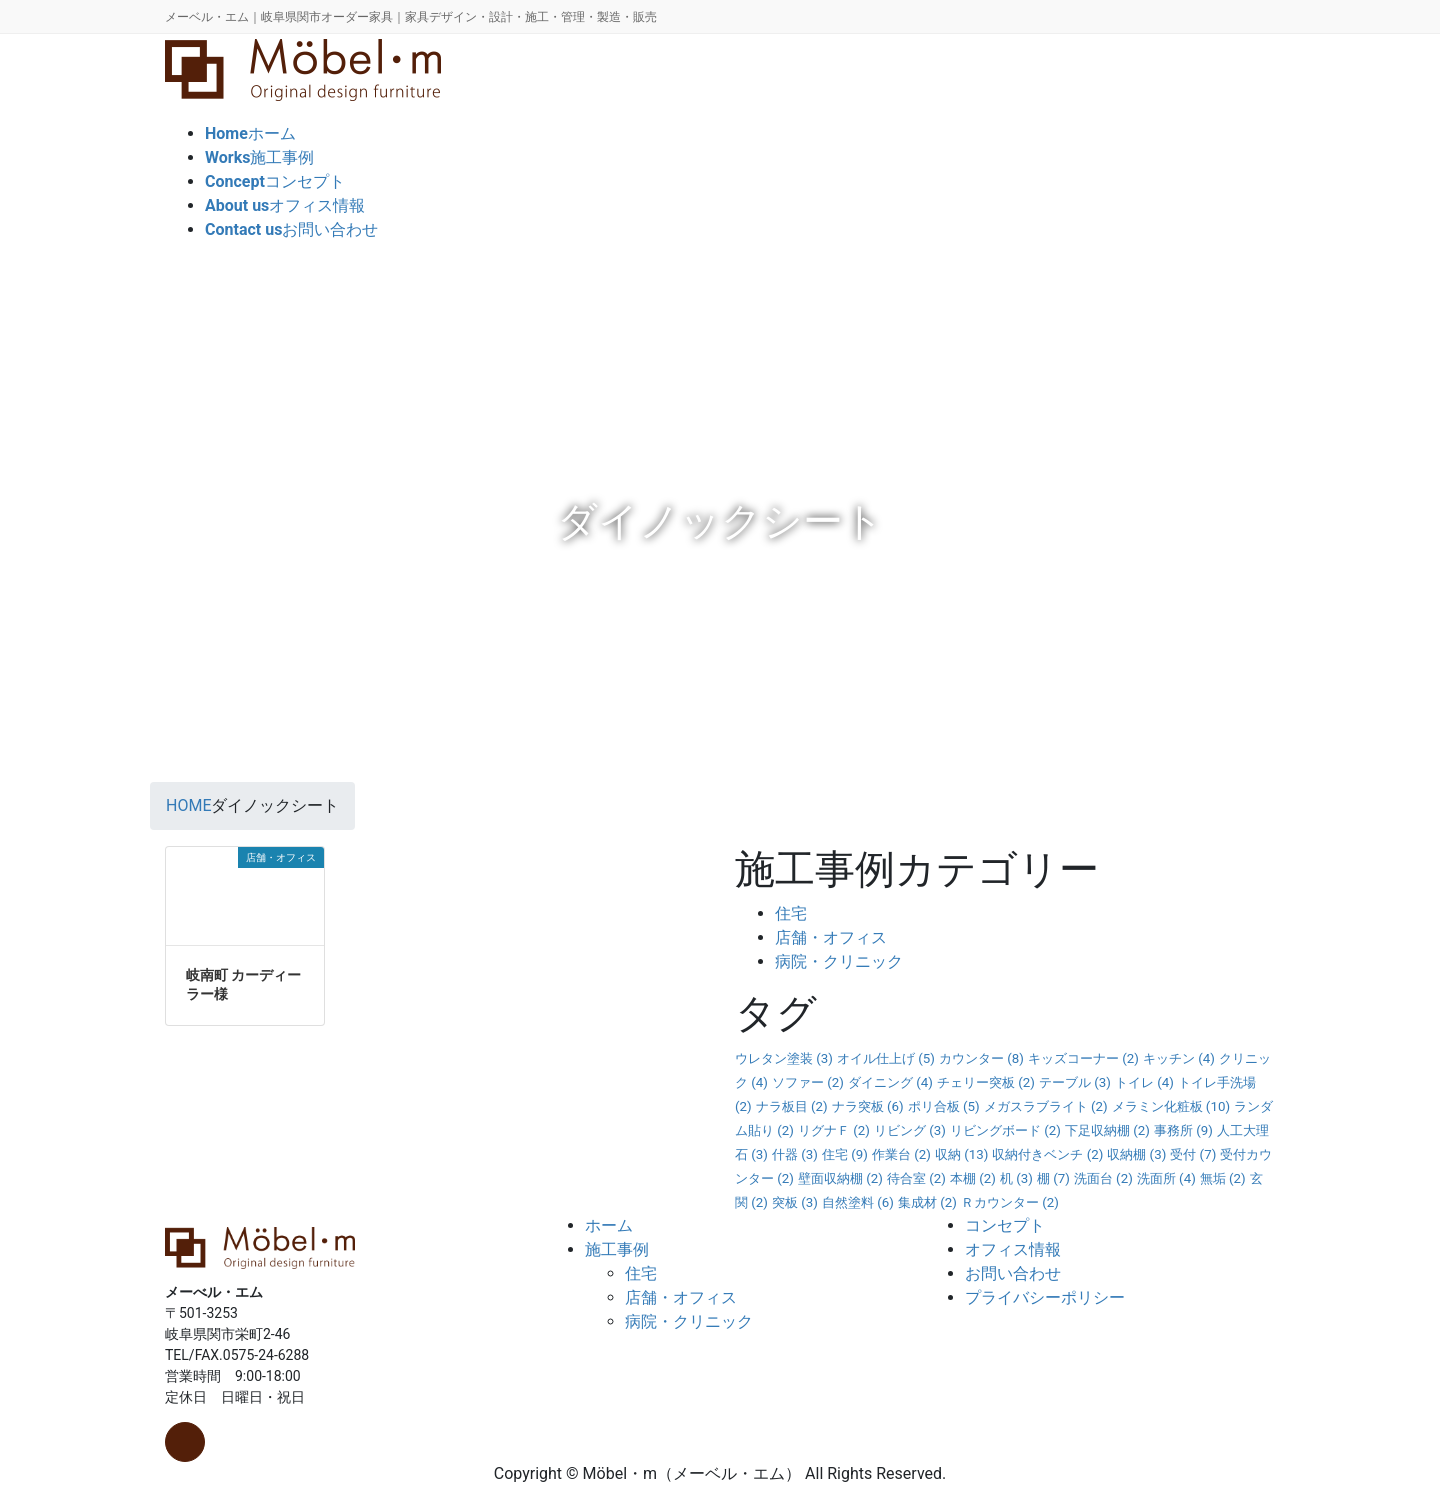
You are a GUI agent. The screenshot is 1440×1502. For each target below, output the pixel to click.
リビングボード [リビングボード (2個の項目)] (1005, 1130)
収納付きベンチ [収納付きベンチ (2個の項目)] (1047, 1154)
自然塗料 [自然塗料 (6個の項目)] (858, 1202)
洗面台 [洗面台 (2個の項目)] (1103, 1178)
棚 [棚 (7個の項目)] (1053, 1178)
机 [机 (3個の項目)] (1016, 1178)
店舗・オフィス (831, 937)
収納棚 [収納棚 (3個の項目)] (1136, 1154)
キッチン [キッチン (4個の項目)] (1179, 1058)
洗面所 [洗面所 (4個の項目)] (1166, 1178)
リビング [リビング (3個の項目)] (910, 1130)
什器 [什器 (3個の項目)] (795, 1154)
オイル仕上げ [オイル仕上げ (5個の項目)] (886, 1058)
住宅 (791, 913)
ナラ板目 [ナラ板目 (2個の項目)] (792, 1106)
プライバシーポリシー (1045, 1297)
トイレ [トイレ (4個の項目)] (1144, 1082)
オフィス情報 (1013, 1249)
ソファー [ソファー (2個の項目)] (808, 1082)
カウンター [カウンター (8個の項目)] (981, 1058)
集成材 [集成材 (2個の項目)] (927, 1202)
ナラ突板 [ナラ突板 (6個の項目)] (868, 1106)
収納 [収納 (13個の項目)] (962, 1154)
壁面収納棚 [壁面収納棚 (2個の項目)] (840, 1178)
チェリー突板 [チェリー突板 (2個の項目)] (986, 1082)
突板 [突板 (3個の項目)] (795, 1202)
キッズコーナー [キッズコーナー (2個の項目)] (1083, 1058)
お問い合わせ (1013, 1273)
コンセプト (1005, 1225)
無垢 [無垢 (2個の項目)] (1223, 1178)
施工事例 (617, 1249)
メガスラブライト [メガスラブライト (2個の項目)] (1046, 1106)
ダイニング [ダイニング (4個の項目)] (890, 1082)
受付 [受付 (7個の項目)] (1193, 1154)
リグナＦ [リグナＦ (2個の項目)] (834, 1130)
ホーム (609, 1225)
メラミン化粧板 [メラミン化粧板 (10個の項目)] (1171, 1106)
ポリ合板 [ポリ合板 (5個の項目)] (944, 1106)
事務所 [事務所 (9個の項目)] (1183, 1130)
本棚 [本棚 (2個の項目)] (973, 1178)
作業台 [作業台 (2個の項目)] (901, 1154)
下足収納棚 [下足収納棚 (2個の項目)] (1107, 1130)
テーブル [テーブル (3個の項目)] (1075, 1082)
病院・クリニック (839, 961)
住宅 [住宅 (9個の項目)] (845, 1154)
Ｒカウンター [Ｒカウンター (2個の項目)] (1010, 1202)
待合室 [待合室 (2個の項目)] (916, 1178)
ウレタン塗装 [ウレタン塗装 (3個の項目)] (784, 1058)
